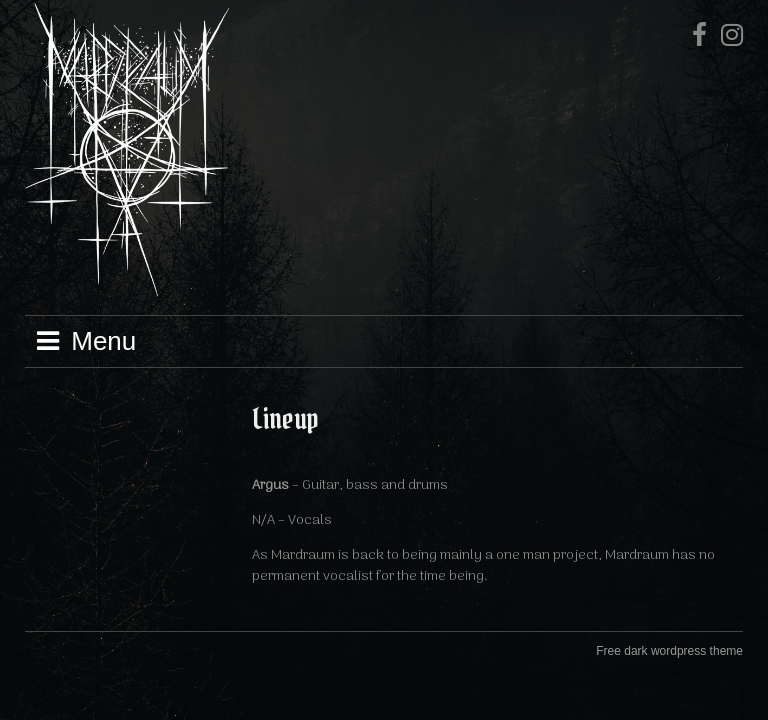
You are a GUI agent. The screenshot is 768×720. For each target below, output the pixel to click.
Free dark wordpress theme (669, 651)
